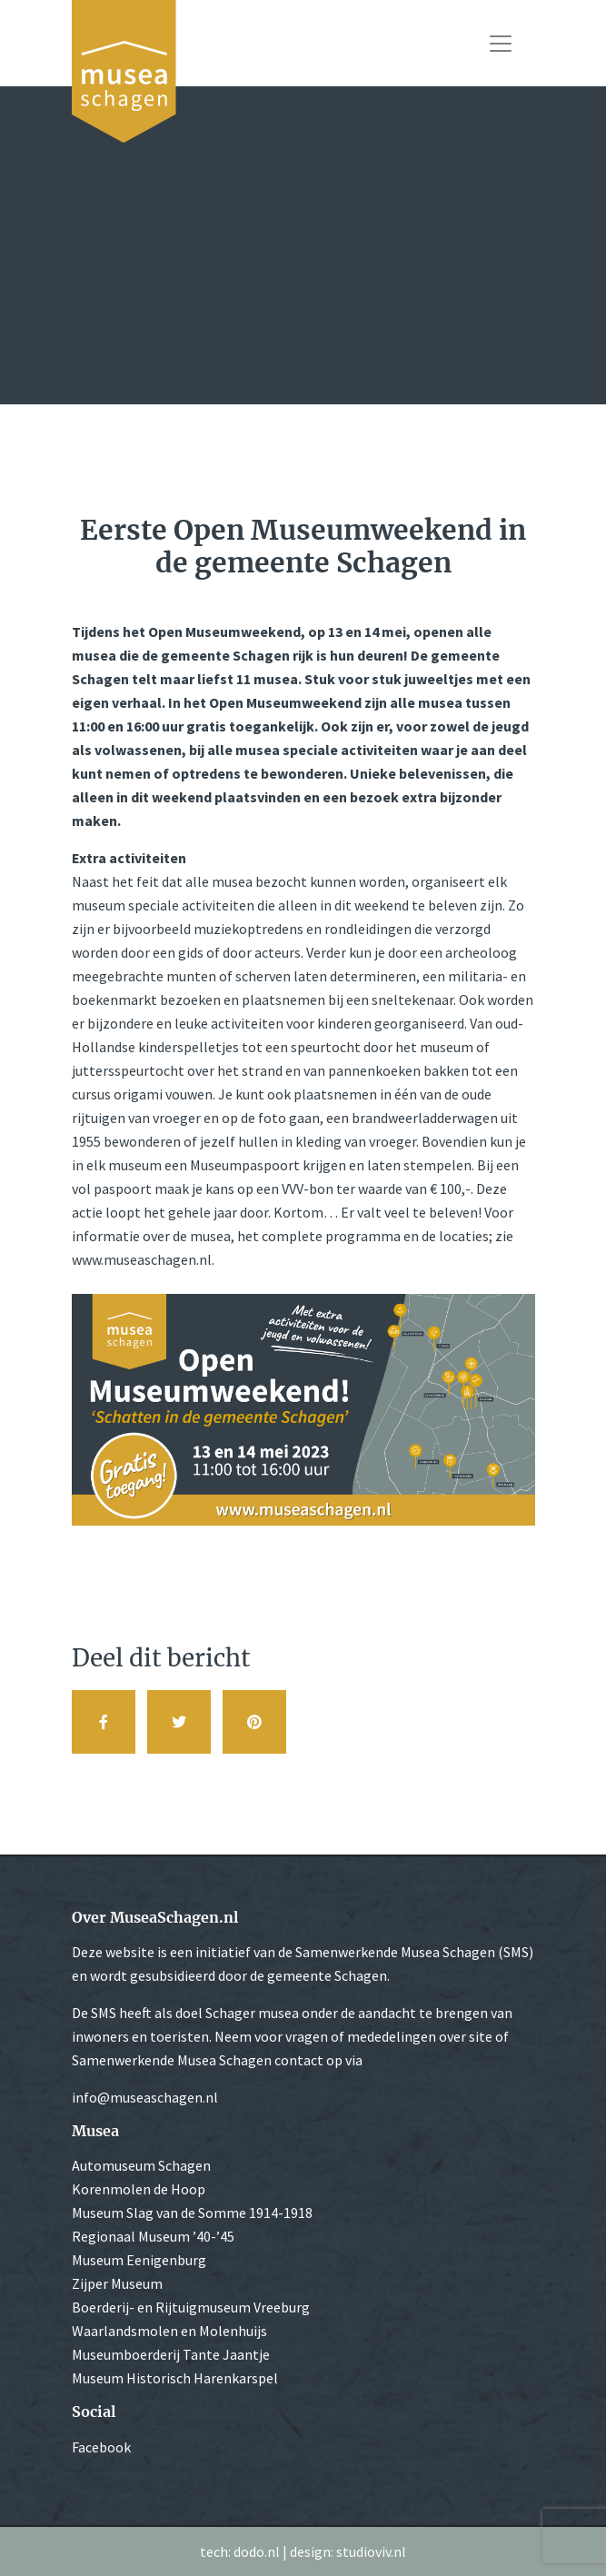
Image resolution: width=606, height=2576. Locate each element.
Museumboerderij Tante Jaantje (171, 2354)
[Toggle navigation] (500, 43)
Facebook (101, 2447)
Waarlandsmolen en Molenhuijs (169, 2331)
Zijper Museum (117, 2283)
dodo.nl (256, 2551)
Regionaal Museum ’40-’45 (153, 2236)
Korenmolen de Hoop (138, 2189)
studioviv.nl (371, 2551)
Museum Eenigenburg (139, 2260)
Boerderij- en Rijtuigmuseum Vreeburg (191, 2307)
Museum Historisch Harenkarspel (175, 2378)
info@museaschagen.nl (145, 2097)
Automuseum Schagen (141, 2165)
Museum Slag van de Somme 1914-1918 (192, 2212)
